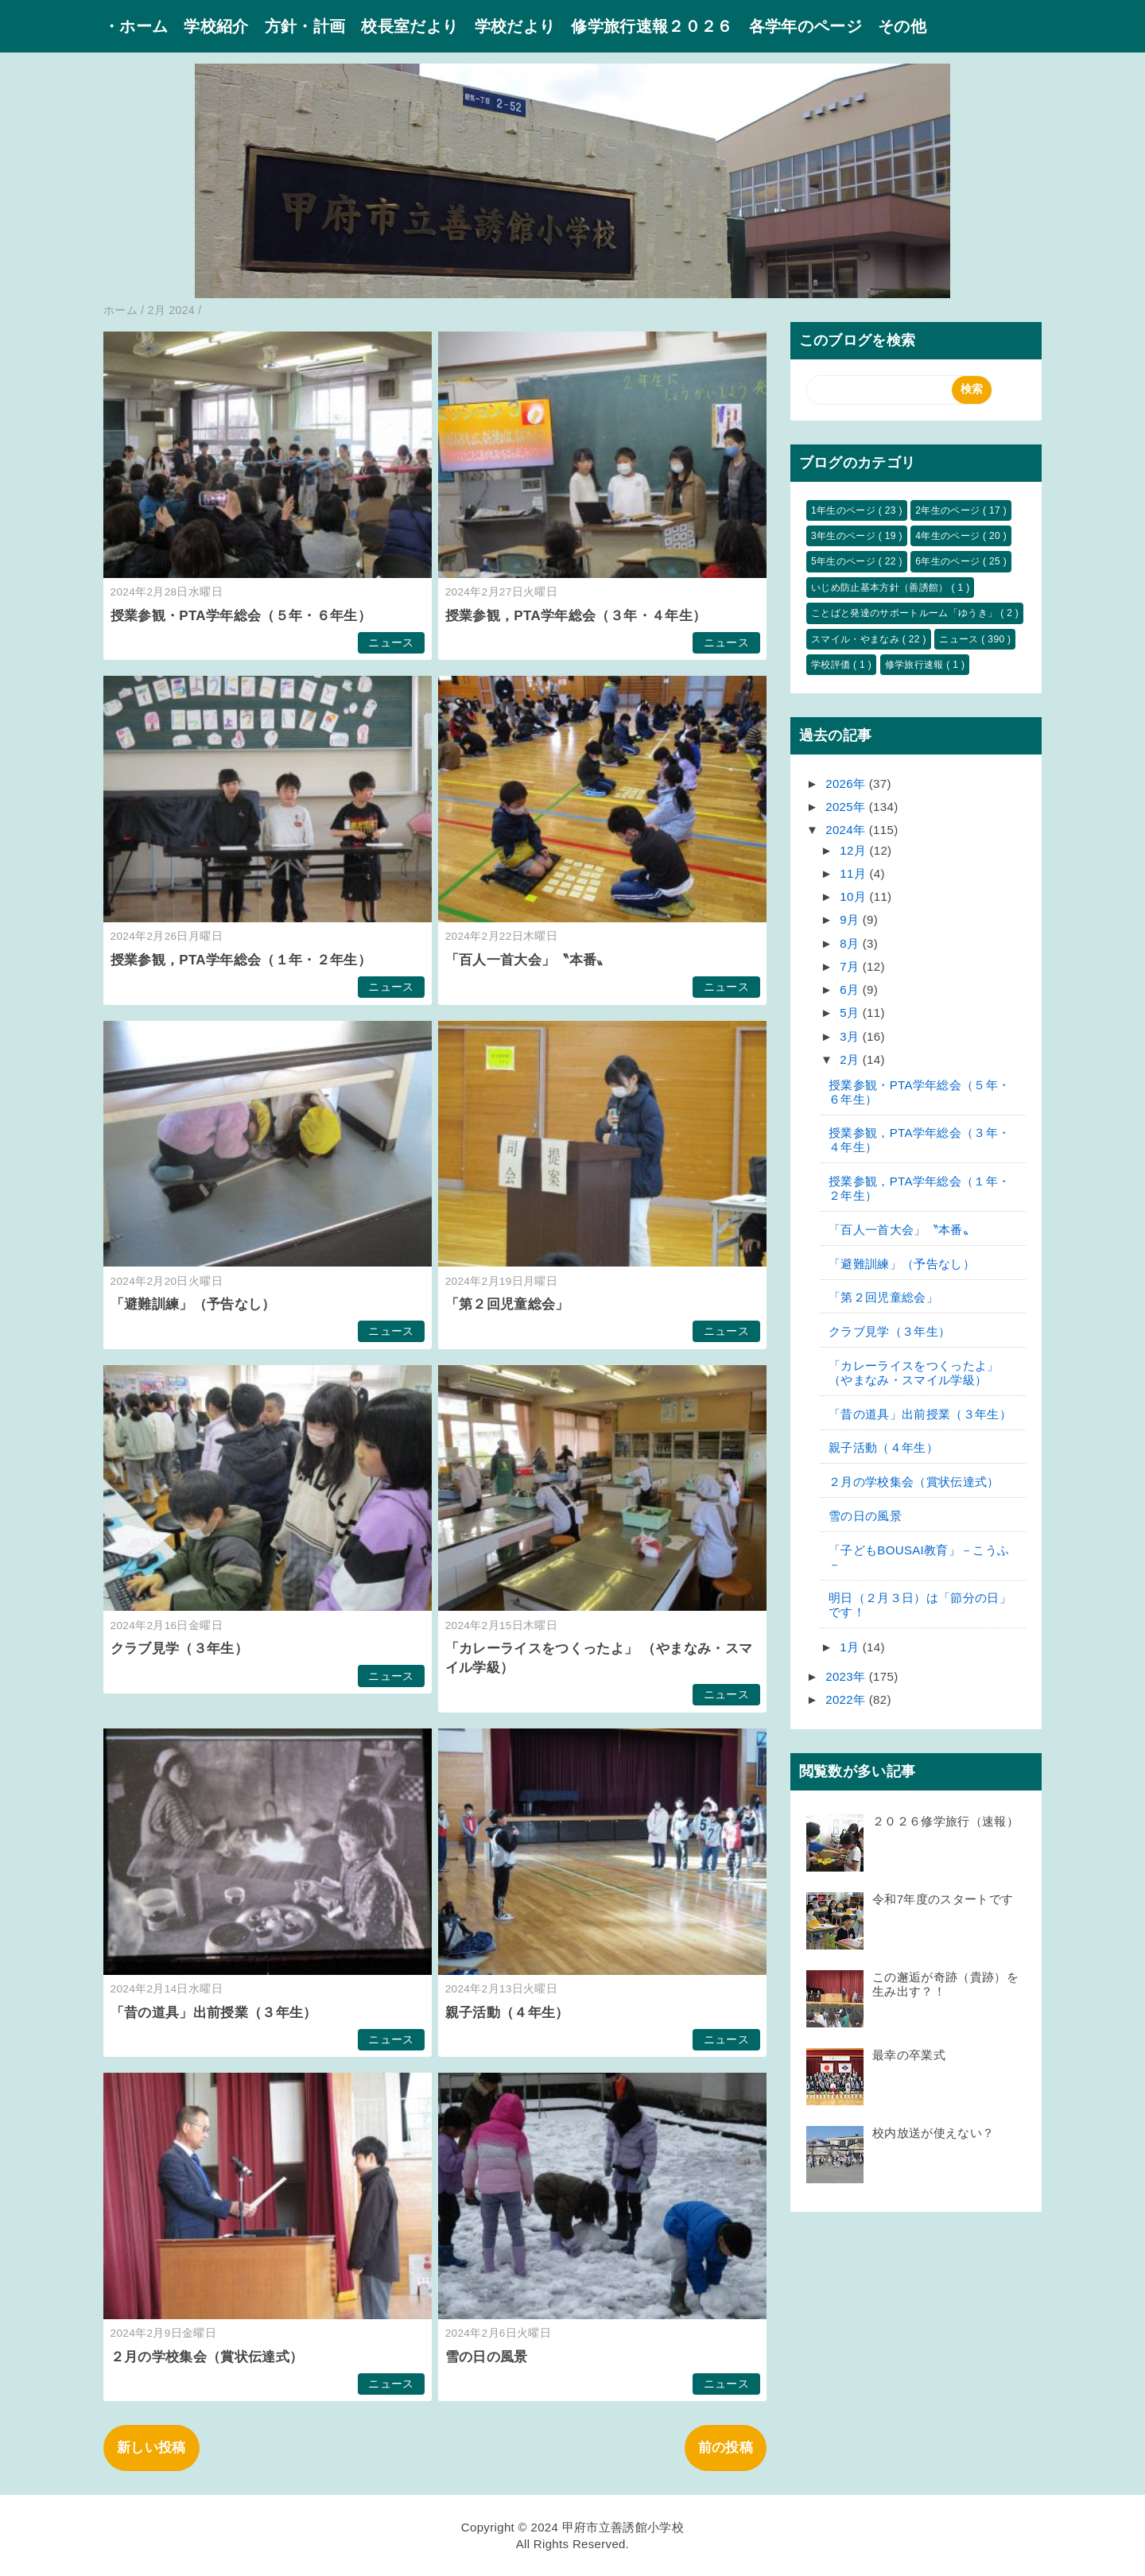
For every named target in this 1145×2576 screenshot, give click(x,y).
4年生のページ (949, 535)
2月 (851, 1059)
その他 (902, 26)
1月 (851, 1647)
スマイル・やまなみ (856, 639)
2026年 (847, 783)
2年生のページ (949, 510)
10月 (854, 896)
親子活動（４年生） (507, 2012)
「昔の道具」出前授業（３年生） (214, 2012)
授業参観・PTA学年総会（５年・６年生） (241, 615)
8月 (851, 943)
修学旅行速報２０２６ (651, 26)
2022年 (847, 1699)
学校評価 (832, 664)
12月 (854, 850)
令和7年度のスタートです (942, 1899)
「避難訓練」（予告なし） (193, 1304)
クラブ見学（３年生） (179, 1648)
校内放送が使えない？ (933, 2133)
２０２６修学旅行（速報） (945, 1821)
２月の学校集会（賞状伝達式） (207, 2357)
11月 (854, 873)
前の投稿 (725, 2447)
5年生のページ (845, 561)
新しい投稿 (151, 2447)
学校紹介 (216, 26)
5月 (851, 1012)
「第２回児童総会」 (507, 1304)
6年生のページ (949, 561)
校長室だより (409, 26)
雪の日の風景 (486, 2357)
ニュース (390, 643)
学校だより (515, 26)
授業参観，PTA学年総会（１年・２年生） (241, 960)
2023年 (847, 1676)
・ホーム (135, 26)
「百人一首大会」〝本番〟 (528, 960)
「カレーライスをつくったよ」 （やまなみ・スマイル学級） (914, 1373)
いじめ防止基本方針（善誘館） (881, 587)
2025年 (847, 806)
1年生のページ (845, 510)
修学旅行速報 (916, 664)
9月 (851, 919)
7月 (851, 966)
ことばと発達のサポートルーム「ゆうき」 (905, 613)
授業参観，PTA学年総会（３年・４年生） (576, 615)
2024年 (847, 829)
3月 (851, 1036)
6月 (851, 989)
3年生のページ (845, 535)
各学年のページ (805, 26)
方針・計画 (305, 26)
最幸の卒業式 (908, 2055)
